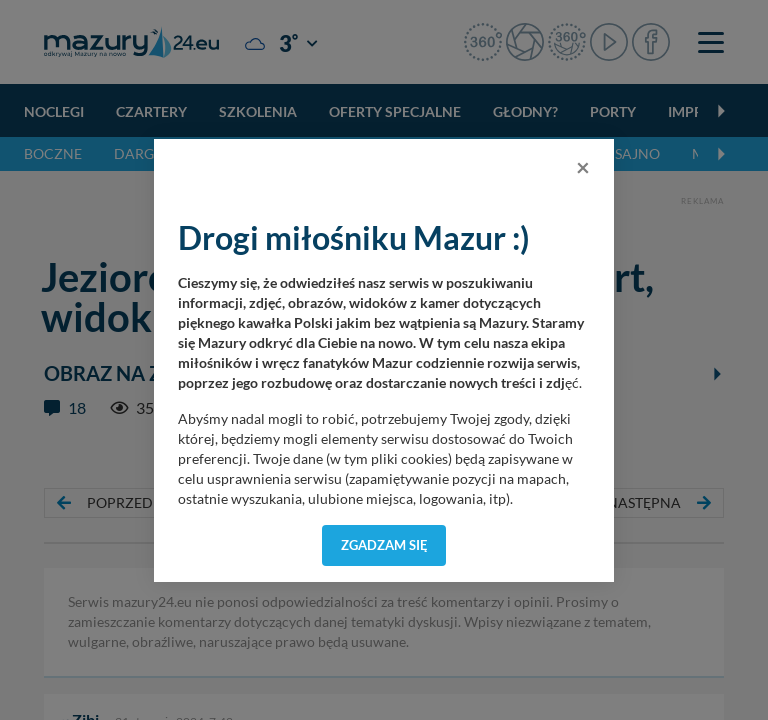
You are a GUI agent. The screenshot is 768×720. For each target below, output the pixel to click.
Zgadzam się (384, 545)
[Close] (583, 167)
